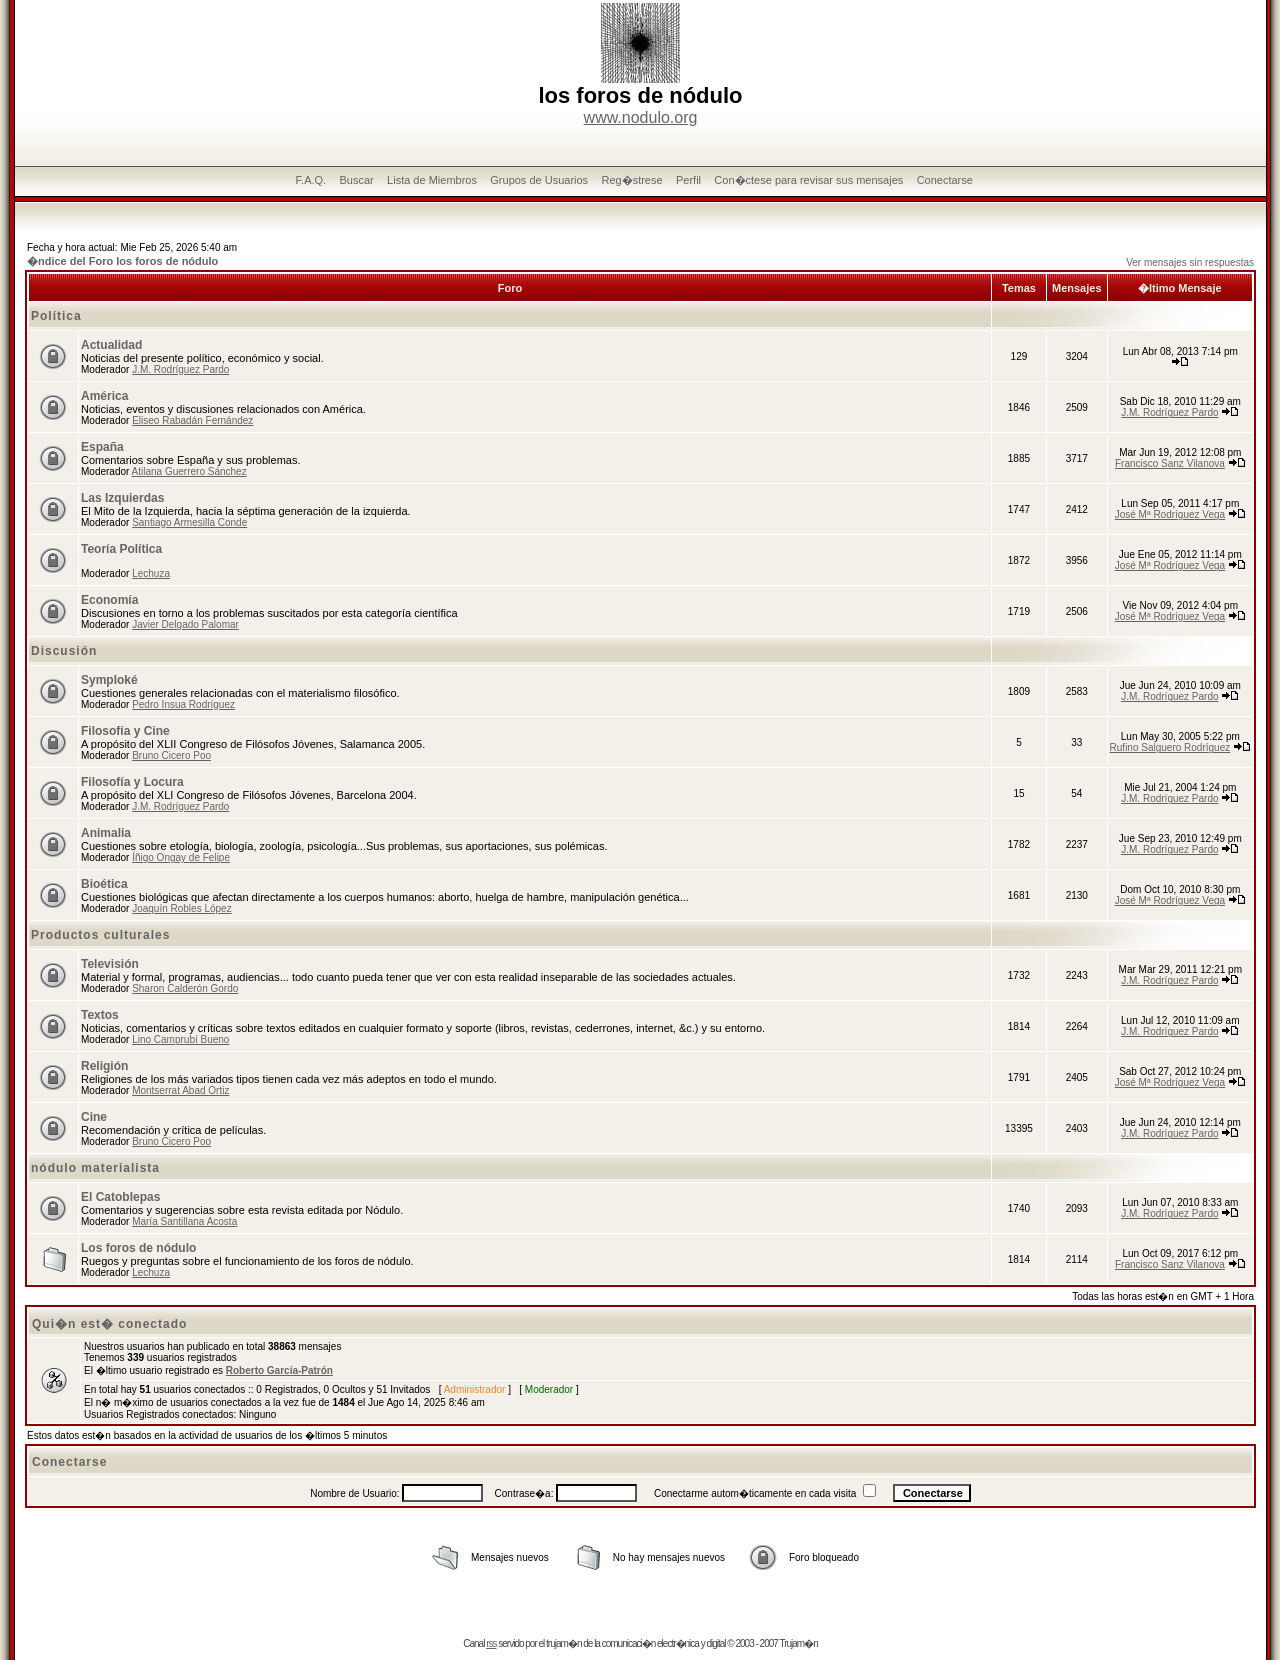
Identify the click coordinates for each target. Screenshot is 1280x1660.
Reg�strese (631, 180)
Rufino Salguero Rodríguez (1170, 747)
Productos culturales (100, 935)
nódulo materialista (95, 1168)
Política (56, 316)
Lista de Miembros (432, 180)
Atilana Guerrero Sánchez (189, 471)
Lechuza (151, 573)
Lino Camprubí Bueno (180, 1039)
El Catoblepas (120, 1197)
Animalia (106, 833)
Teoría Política (121, 549)
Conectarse (945, 180)
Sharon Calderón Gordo (185, 988)
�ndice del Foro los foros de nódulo (122, 261)
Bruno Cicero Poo (171, 755)
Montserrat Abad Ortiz (180, 1090)
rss (491, 1643)
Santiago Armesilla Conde (189, 522)
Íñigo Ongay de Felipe (181, 857)
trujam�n (563, 1643)
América (104, 396)
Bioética (104, 884)
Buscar (356, 180)
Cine (94, 1117)
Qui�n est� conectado (109, 1324)
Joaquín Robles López (182, 908)
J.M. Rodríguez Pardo (180, 369)
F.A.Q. (311, 180)
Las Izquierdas (122, 498)
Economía (109, 600)
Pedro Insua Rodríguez (183, 704)
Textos (100, 1015)
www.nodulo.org (641, 117)
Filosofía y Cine (125, 731)
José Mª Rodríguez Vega (1170, 514)
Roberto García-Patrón (279, 1370)
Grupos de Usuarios (539, 180)
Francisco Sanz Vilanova (1170, 463)
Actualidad (111, 345)
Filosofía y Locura (132, 782)
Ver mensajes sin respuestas (1190, 262)
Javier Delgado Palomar (185, 624)
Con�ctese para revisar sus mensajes (808, 180)
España (102, 447)
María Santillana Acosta (184, 1221)
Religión (104, 1066)
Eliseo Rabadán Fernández (192, 420)
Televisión (110, 964)
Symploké (109, 680)
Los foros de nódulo (138, 1248)
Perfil (688, 180)
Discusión (64, 651)
